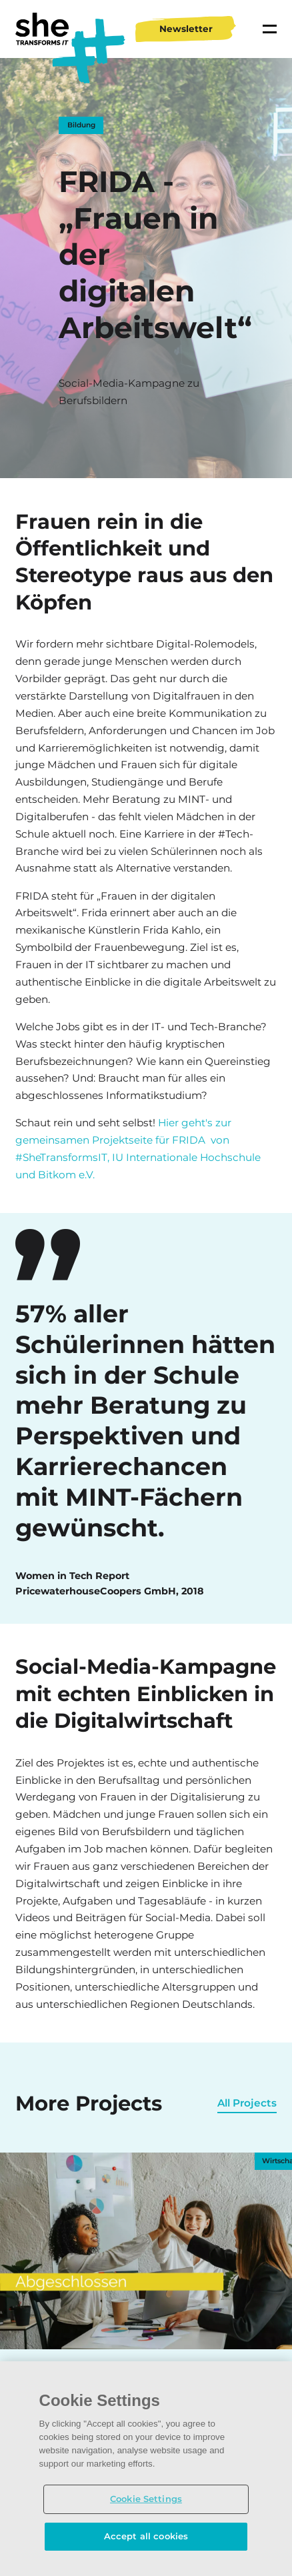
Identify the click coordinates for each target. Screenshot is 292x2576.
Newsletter (186, 28)
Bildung (81, 125)
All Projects (247, 2103)
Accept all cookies (146, 2536)
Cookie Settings (146, 2498)
